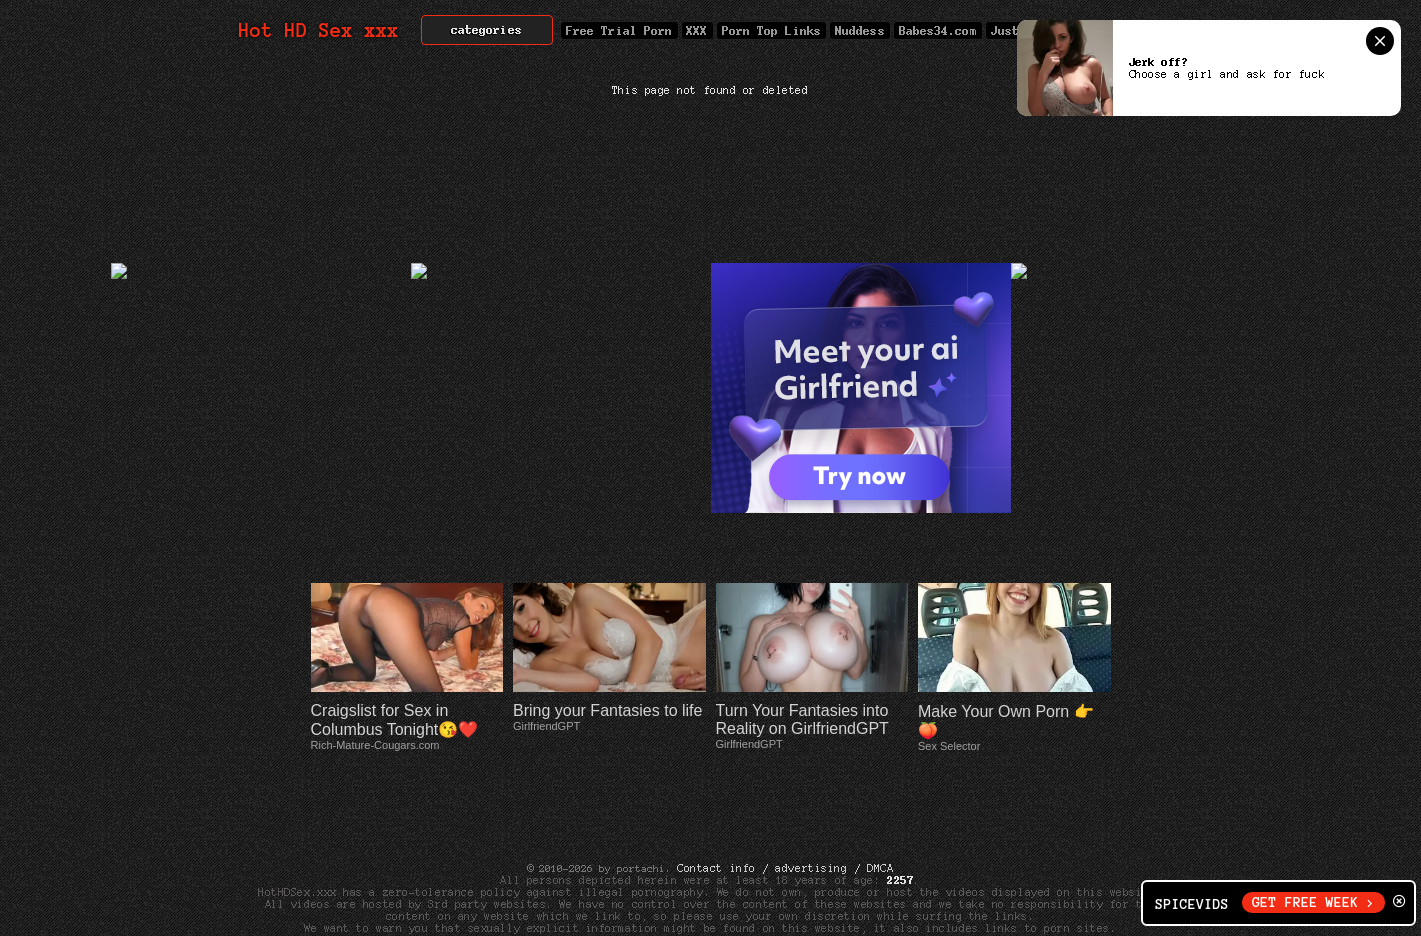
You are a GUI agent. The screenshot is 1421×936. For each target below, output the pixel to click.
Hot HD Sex (319, 30)
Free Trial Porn (619, 30)
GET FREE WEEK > (1313, 902)
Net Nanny (933, 880)
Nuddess (860, 30)
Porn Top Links (771, 30)
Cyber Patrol (844, 880)
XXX (697, 30)
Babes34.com (938, 30)
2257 (900, 820)
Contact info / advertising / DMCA (785, 808)
